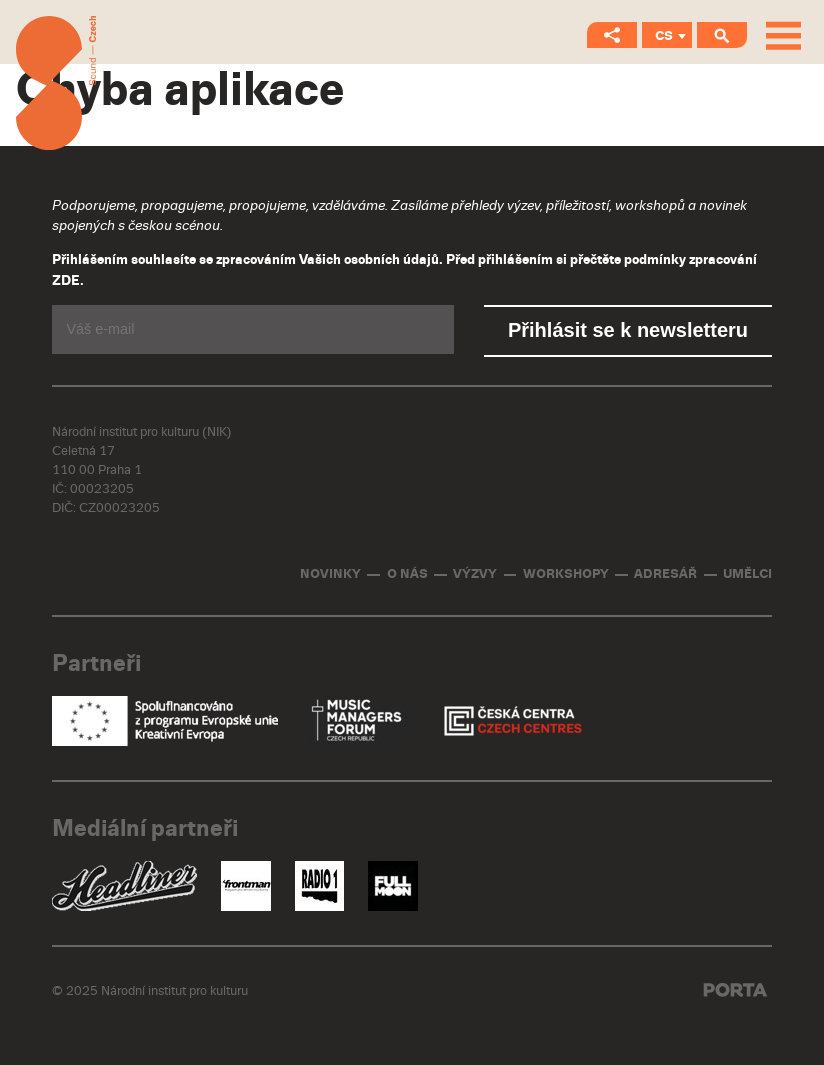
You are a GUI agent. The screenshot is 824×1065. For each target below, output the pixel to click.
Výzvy (475, 574)
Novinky (330, 574)
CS (664, 36)
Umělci (747, 574)
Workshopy (566, 574)
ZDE (66, 281)
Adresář (665, 574)
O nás (407, 574)
